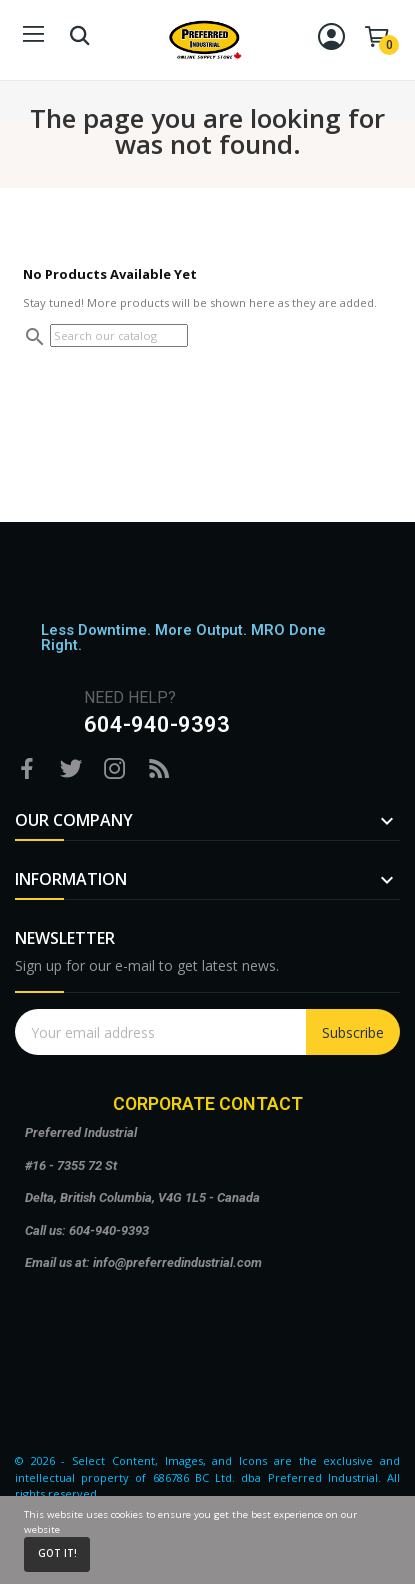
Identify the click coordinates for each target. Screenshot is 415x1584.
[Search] (119, 335)
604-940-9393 (157, 724)
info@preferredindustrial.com (177, 1262)
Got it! (57, 1553)
